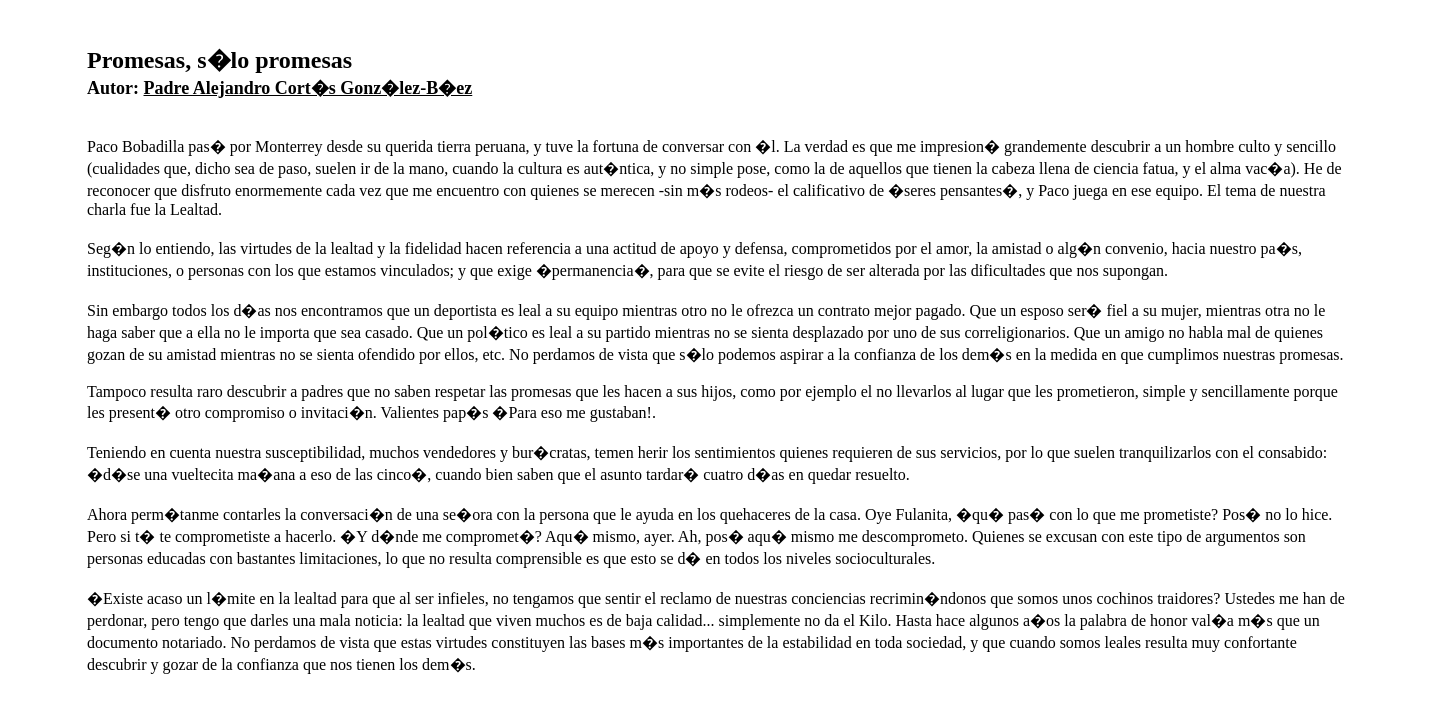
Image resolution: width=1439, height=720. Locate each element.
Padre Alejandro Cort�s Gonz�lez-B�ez (308, 88)
